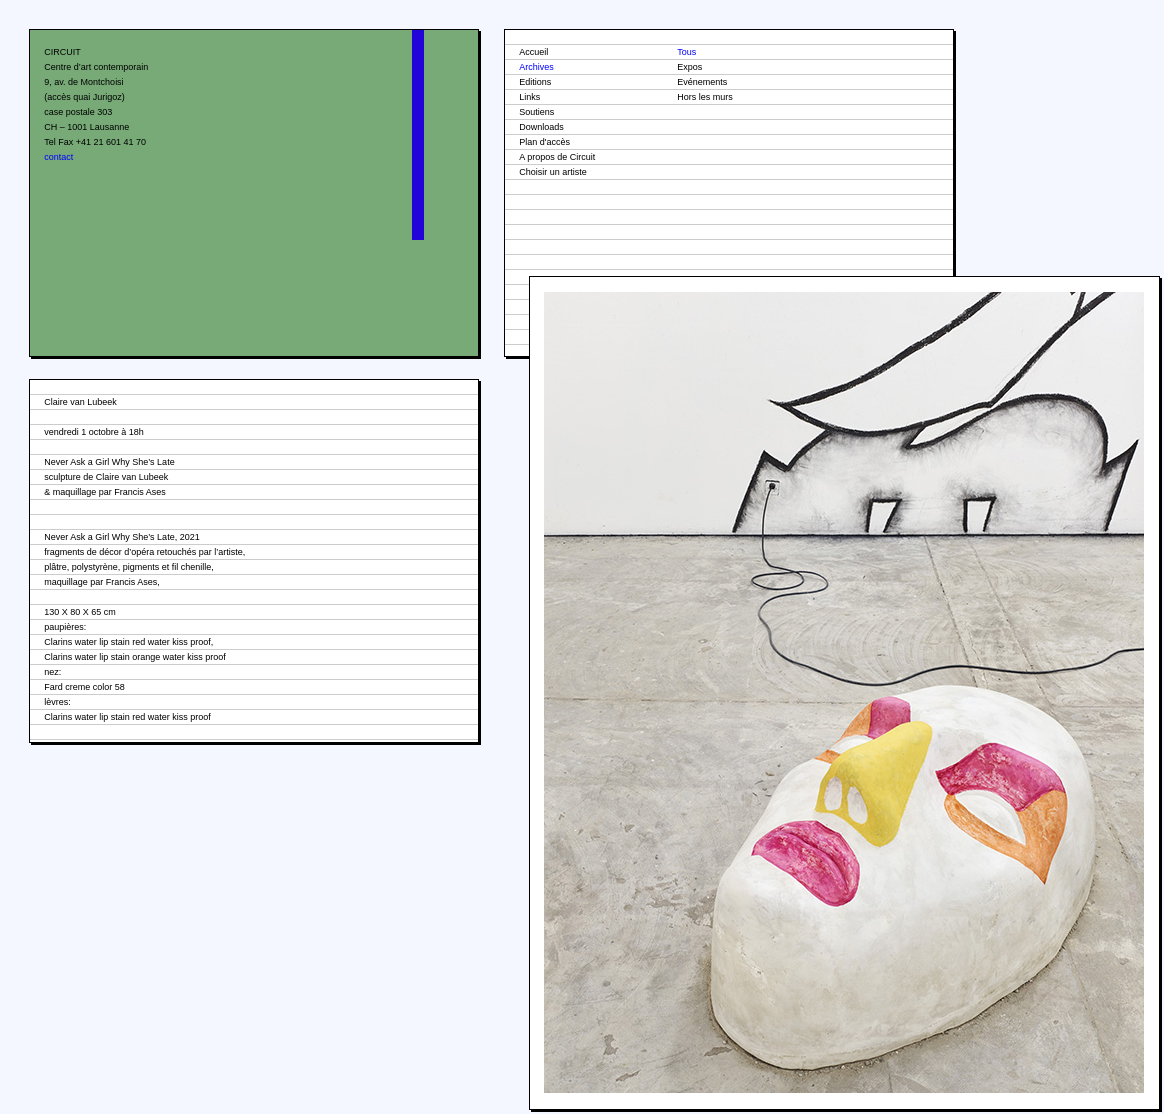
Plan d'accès (544, 142)
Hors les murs (705, 97)
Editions (535, 82)
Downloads (541, 127)
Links (529, 97)
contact (58, 157)
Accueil (533, 52)
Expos (689, 67)
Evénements (702, 82)
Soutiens (536, 112)
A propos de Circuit (557, 157)
